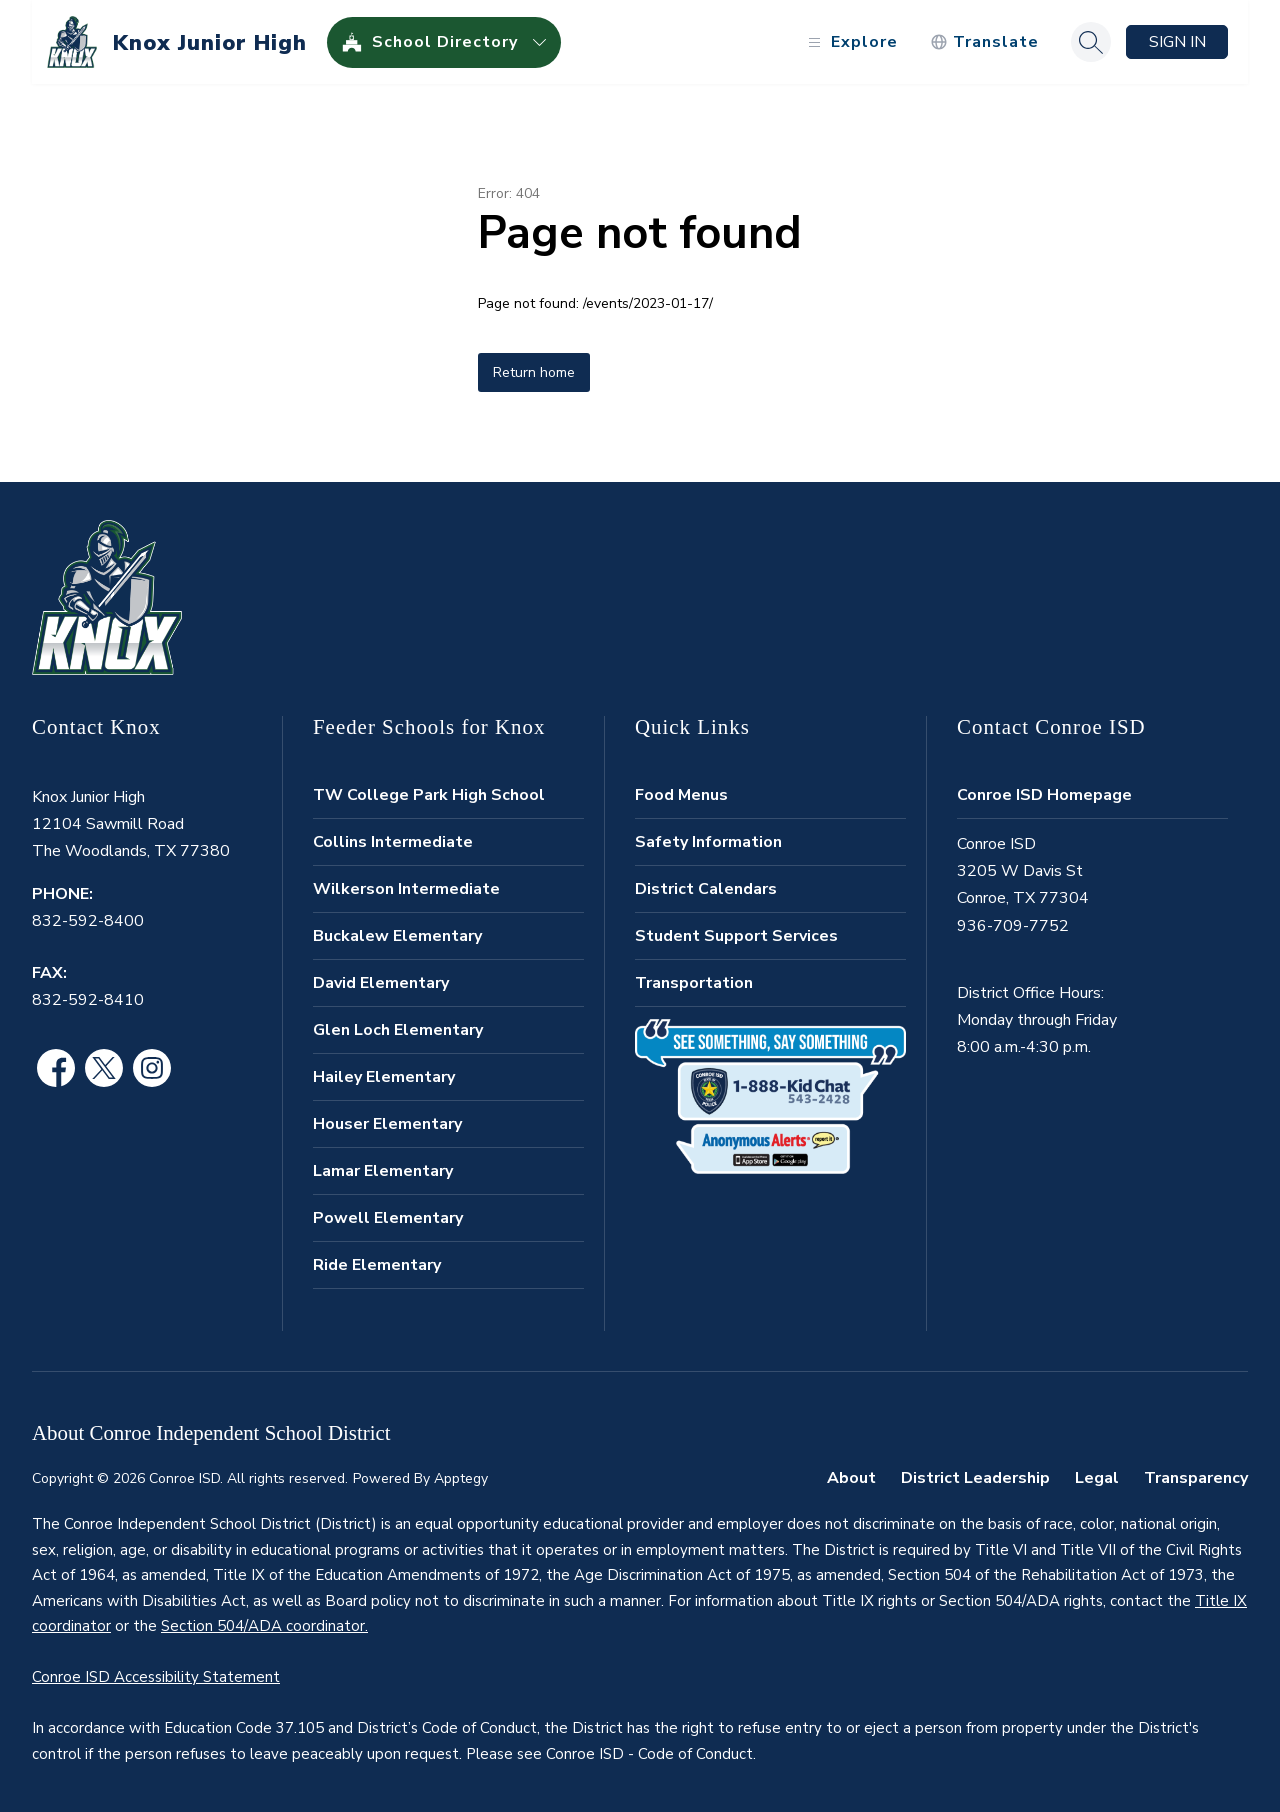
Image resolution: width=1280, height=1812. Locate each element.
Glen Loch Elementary (398, 1030)
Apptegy (461, 1478)
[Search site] (1091, 42)
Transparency (1196, 1478)
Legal (1097, 1478)
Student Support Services (736, 936)
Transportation (694, 983)
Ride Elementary (377, 1265)
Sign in (1177, 42)
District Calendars (706, 889)
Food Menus (681, 795)
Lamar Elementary (383, 1171)
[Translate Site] (984, 42)
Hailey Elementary (384, 1077)
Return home (534, 372)
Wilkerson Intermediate (406, 889)
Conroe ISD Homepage (1044, 795)
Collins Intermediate (393, 842)
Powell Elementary (388, 1218)
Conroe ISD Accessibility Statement (156, 1677)
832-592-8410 (88, 1000)
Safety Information (708, 842)
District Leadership (975, 1478)
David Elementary (381, 983)
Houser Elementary (387, 1124)
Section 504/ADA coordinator (263, 1626)
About (851, 1478)
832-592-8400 (88, 921)
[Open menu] (850, 42)
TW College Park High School (429, 795)
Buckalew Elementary (397, 936)
